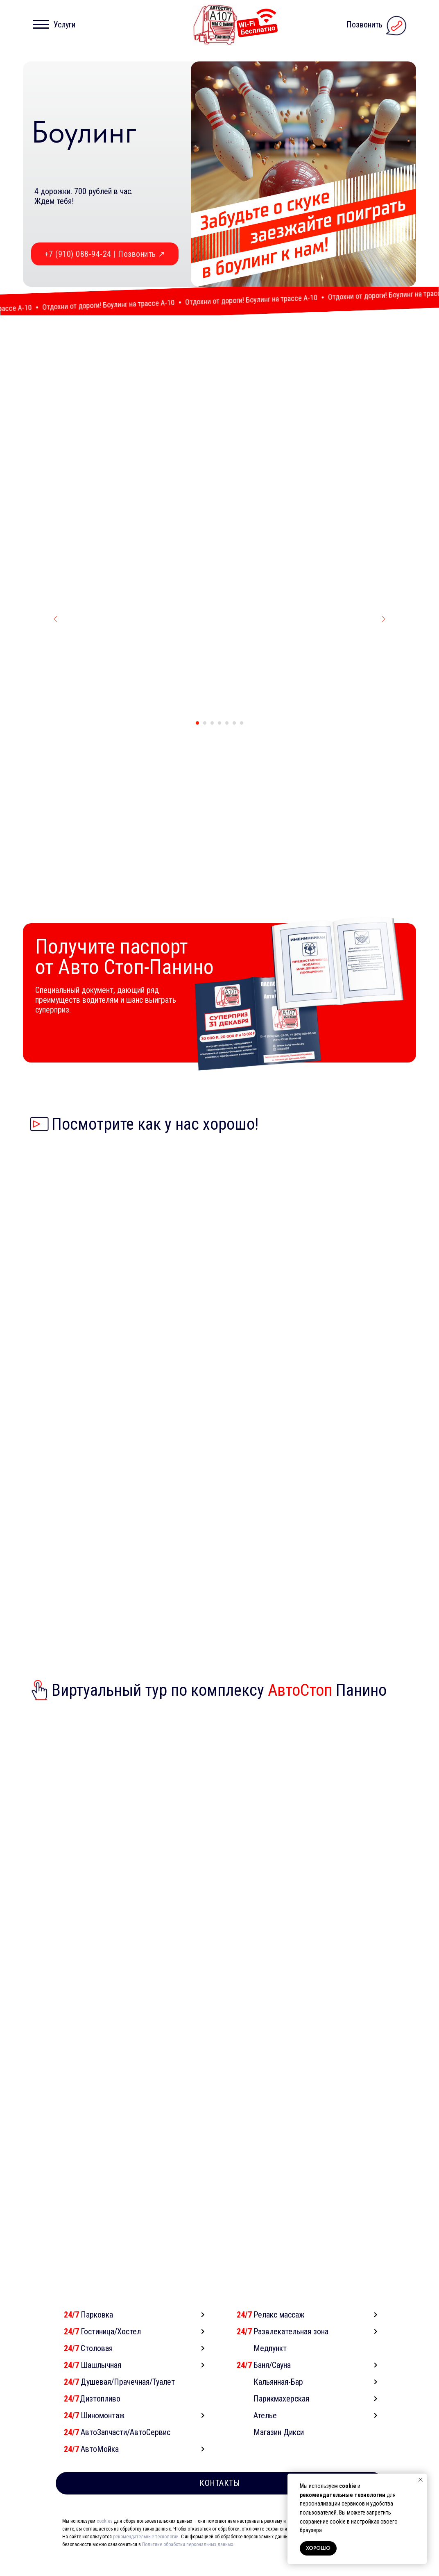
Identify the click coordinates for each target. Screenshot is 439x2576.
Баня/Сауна (272, 2380)
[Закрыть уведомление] (420, 2480)
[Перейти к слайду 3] (212, 738)
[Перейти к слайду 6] (234, 738)
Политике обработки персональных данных (187, 2559)
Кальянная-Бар (278, 2397)
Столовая (97, 2363)
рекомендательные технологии (342, 2495)
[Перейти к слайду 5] (227, 738)
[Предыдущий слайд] (56, 634)
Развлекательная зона (290, 2347)
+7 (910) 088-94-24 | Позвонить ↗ (105, 254)
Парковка (97, 2330)
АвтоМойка (100, 2464)
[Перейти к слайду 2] (204, 738)
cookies (105, 2536)
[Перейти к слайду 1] (197, 738)
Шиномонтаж (103, 2431)
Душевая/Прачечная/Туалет (128, 2397)
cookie (347, 2486)
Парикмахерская (281, 2414)
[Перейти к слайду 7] (241, 738)
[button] (56, 24)
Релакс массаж (279, 2330)
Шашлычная (101, 2380)
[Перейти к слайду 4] (219, 738)
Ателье (265, 2431)
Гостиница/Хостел (111, 2347)
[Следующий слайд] (383, 634)
